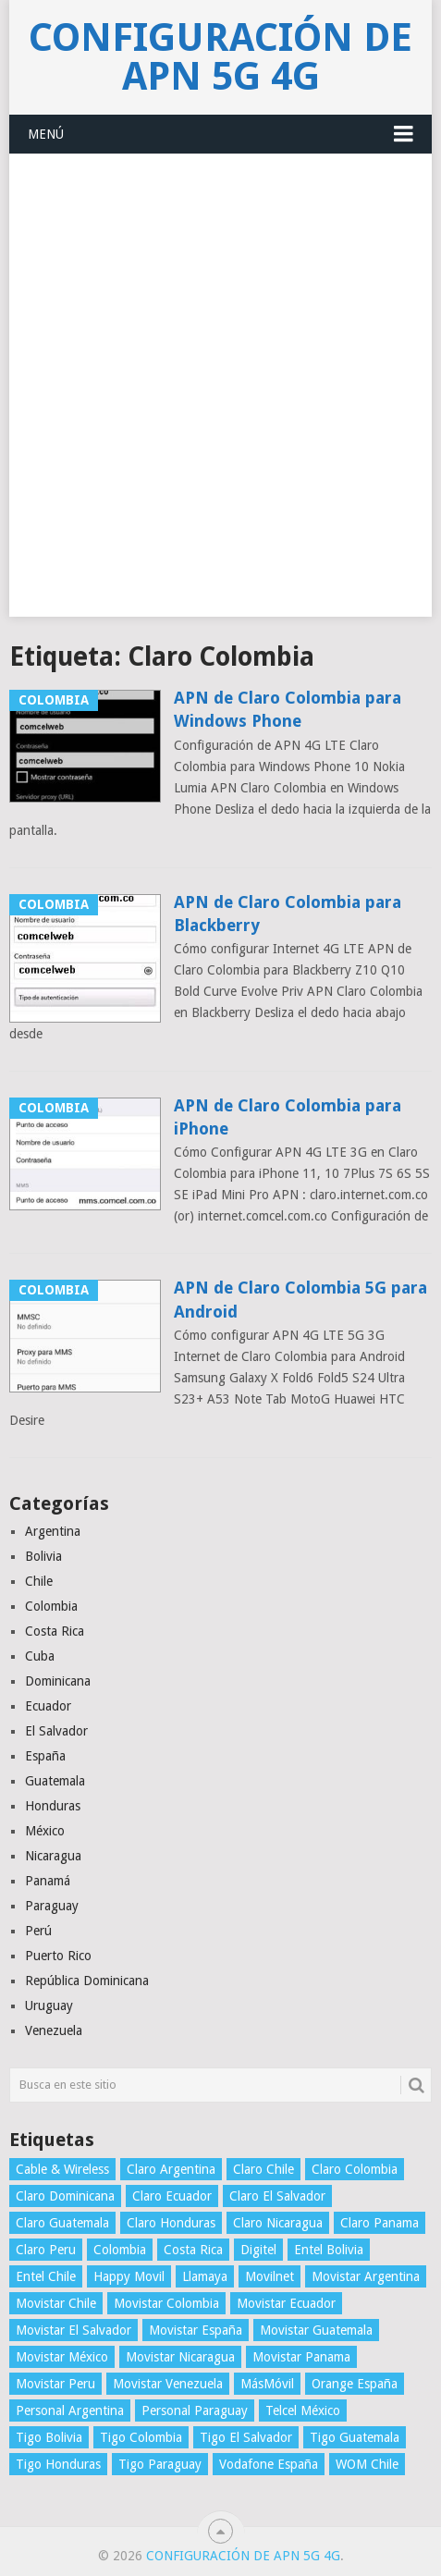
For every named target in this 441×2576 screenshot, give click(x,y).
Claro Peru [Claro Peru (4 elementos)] (46, 2249)
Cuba (40, 1656)
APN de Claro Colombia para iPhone (287, 1117)
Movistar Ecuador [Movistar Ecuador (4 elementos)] (286, 2303)
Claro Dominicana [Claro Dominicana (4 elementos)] (65, 2196)
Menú (46, 134)
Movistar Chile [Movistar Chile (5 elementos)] (56, 2303)
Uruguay (49, 2005)
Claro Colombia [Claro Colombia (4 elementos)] (355, 2169)
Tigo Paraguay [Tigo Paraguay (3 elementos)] (160, 2464)
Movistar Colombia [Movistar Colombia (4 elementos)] (166, 2303)
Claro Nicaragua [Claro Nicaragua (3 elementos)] (278, 2222)
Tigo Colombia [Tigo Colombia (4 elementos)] (141, 2437)
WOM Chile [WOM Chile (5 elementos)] (367, 2464)
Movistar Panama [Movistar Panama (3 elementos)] (301, 2356)
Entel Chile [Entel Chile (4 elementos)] (46, 2276)
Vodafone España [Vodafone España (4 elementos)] (268, 2464)
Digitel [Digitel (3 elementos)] (258, 2249)
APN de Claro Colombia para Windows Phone (287, 709)
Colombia (51, 1606)
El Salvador (56, 1730)
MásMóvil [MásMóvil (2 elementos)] (267, 2383)
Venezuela (53, 2030)
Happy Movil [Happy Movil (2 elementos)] (129, 2276)
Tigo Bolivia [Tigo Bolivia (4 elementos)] (49, 2437)
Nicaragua (53, 1855)
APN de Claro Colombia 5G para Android (300, 1299)
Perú (38, 1930)
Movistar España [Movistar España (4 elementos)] (195, 2330)
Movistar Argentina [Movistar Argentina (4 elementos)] (366, 2276)
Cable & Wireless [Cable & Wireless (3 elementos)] (62, 2169)
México (45, 1830)
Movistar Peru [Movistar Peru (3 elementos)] (55, 2383)
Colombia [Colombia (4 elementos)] (119, 2249)
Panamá (47, 1880)
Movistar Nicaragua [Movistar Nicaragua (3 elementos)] (180, 2356)
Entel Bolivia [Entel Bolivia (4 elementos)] (328, 2249)
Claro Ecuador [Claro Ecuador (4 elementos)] (172, 2196)
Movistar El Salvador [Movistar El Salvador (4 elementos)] (73, 2330)
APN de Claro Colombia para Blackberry (287, 913)
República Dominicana (87, 1980)
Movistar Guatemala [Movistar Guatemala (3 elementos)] (316, 2330)
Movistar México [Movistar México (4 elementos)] (62, 2356)
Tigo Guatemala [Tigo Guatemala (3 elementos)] (354, 2437)
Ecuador (48, 1706)
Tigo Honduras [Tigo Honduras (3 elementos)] (58, 2464)
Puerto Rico (58, 1955)
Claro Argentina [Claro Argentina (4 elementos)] (171, 2169)
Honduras (52, 1805)
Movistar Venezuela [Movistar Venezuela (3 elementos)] (168, 2383)
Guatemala (55, 1780)
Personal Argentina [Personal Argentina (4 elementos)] (70, 2410)
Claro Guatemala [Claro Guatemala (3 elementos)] (62, 2222)
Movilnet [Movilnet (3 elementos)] (269, 2276)
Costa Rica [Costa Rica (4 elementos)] (193, 2249)
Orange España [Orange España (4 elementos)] (355, 2383)
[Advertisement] (220, 396)
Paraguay (52, 1905)
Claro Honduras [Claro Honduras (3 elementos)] (171, 2222)
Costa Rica (54, 1631)
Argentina (52, 1531)
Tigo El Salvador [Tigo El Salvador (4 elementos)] (246, 2437)
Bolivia (43, 1556)
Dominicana (58, 1681)
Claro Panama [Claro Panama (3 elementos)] (379, 2222)
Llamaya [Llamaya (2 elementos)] (204, 2276)
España (45, 1755)
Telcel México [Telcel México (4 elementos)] (302, 2410)
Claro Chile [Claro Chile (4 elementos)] (263, 2169)
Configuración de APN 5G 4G (220, 57)
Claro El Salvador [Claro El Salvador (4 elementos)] (277, 2196)
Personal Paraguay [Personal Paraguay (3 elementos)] (194, 2410)
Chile (39, 1581)
